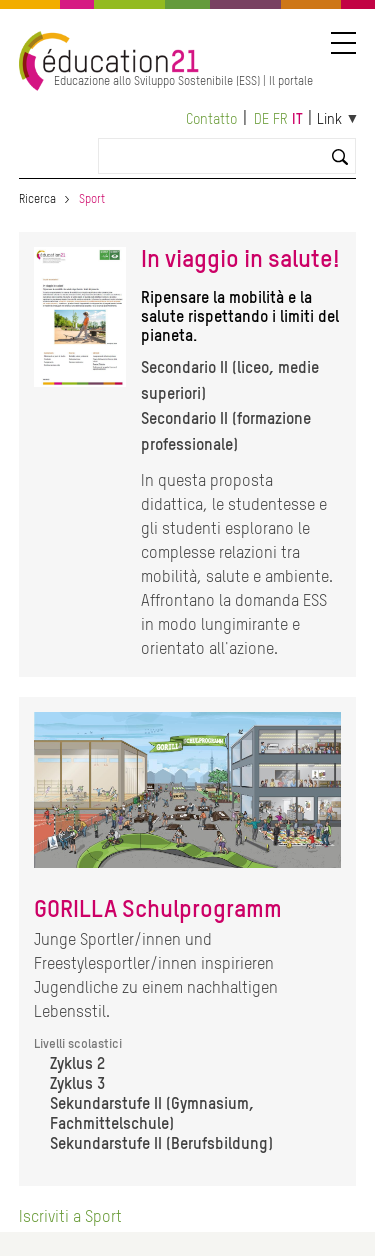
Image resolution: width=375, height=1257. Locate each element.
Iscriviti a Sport (70, 1218)
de (261, 120)
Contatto (211, 120)
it (297, 120)
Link (329, 120)
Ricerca (37, 200)
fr (280, 120)
